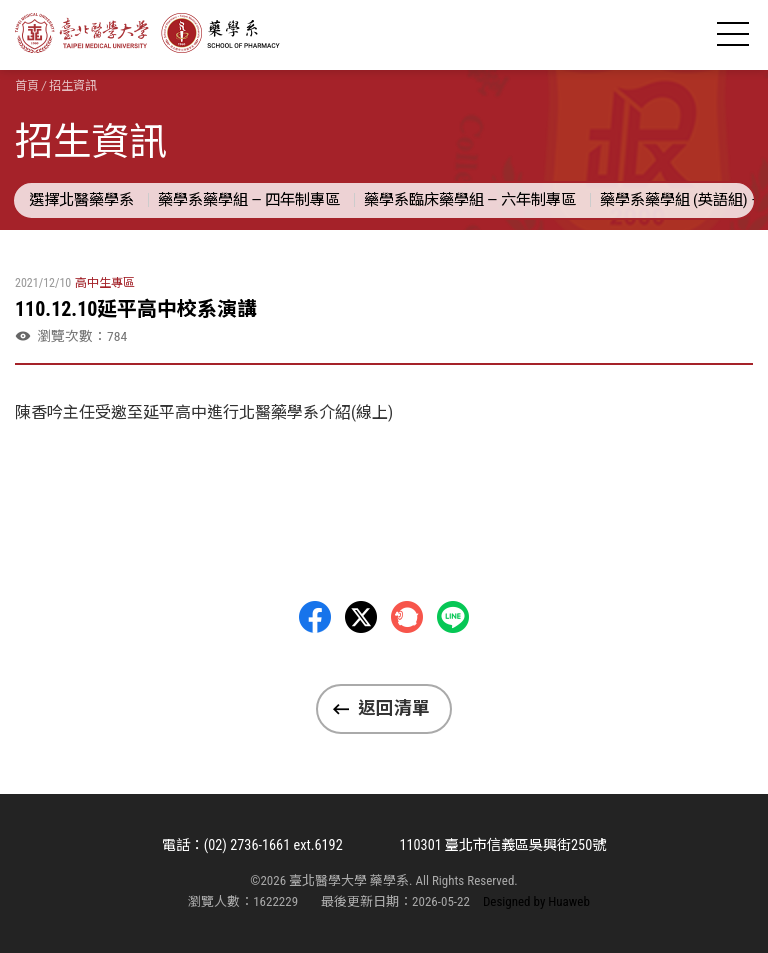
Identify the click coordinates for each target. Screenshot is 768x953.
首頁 (27, 86)
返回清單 (394, 708)
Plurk (407, 617)
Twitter (361, 617)
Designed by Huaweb (536, 901)
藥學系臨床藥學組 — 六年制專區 (470, 200)
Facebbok (315, 617)
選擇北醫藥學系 (81, 200)
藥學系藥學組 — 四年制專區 (249, 200)
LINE (453, 617)
